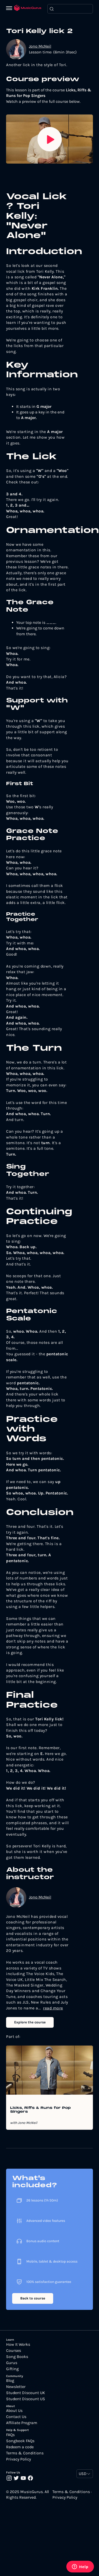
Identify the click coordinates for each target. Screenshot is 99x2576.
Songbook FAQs (20, 2441)
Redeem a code (20, 2447)
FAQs (10, 2435)
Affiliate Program (21, 2423)
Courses (13, 2351)
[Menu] (10, 8)
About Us (14, 2411)
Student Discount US (25, 2399)
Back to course (32, 2298)
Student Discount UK (25, 2393)
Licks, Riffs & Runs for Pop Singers (40, 2109)
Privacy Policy (18, 2459)
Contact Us (16, 2417)
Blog (10, 2381)
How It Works (18, 2344)
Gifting (12, 2369)
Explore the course (30, 2022)
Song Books (17, 2357)
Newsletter (16, 2387)
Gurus (11, 2363)
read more (53, 2008)
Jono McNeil (40, 46)
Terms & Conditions (25, 2453)
